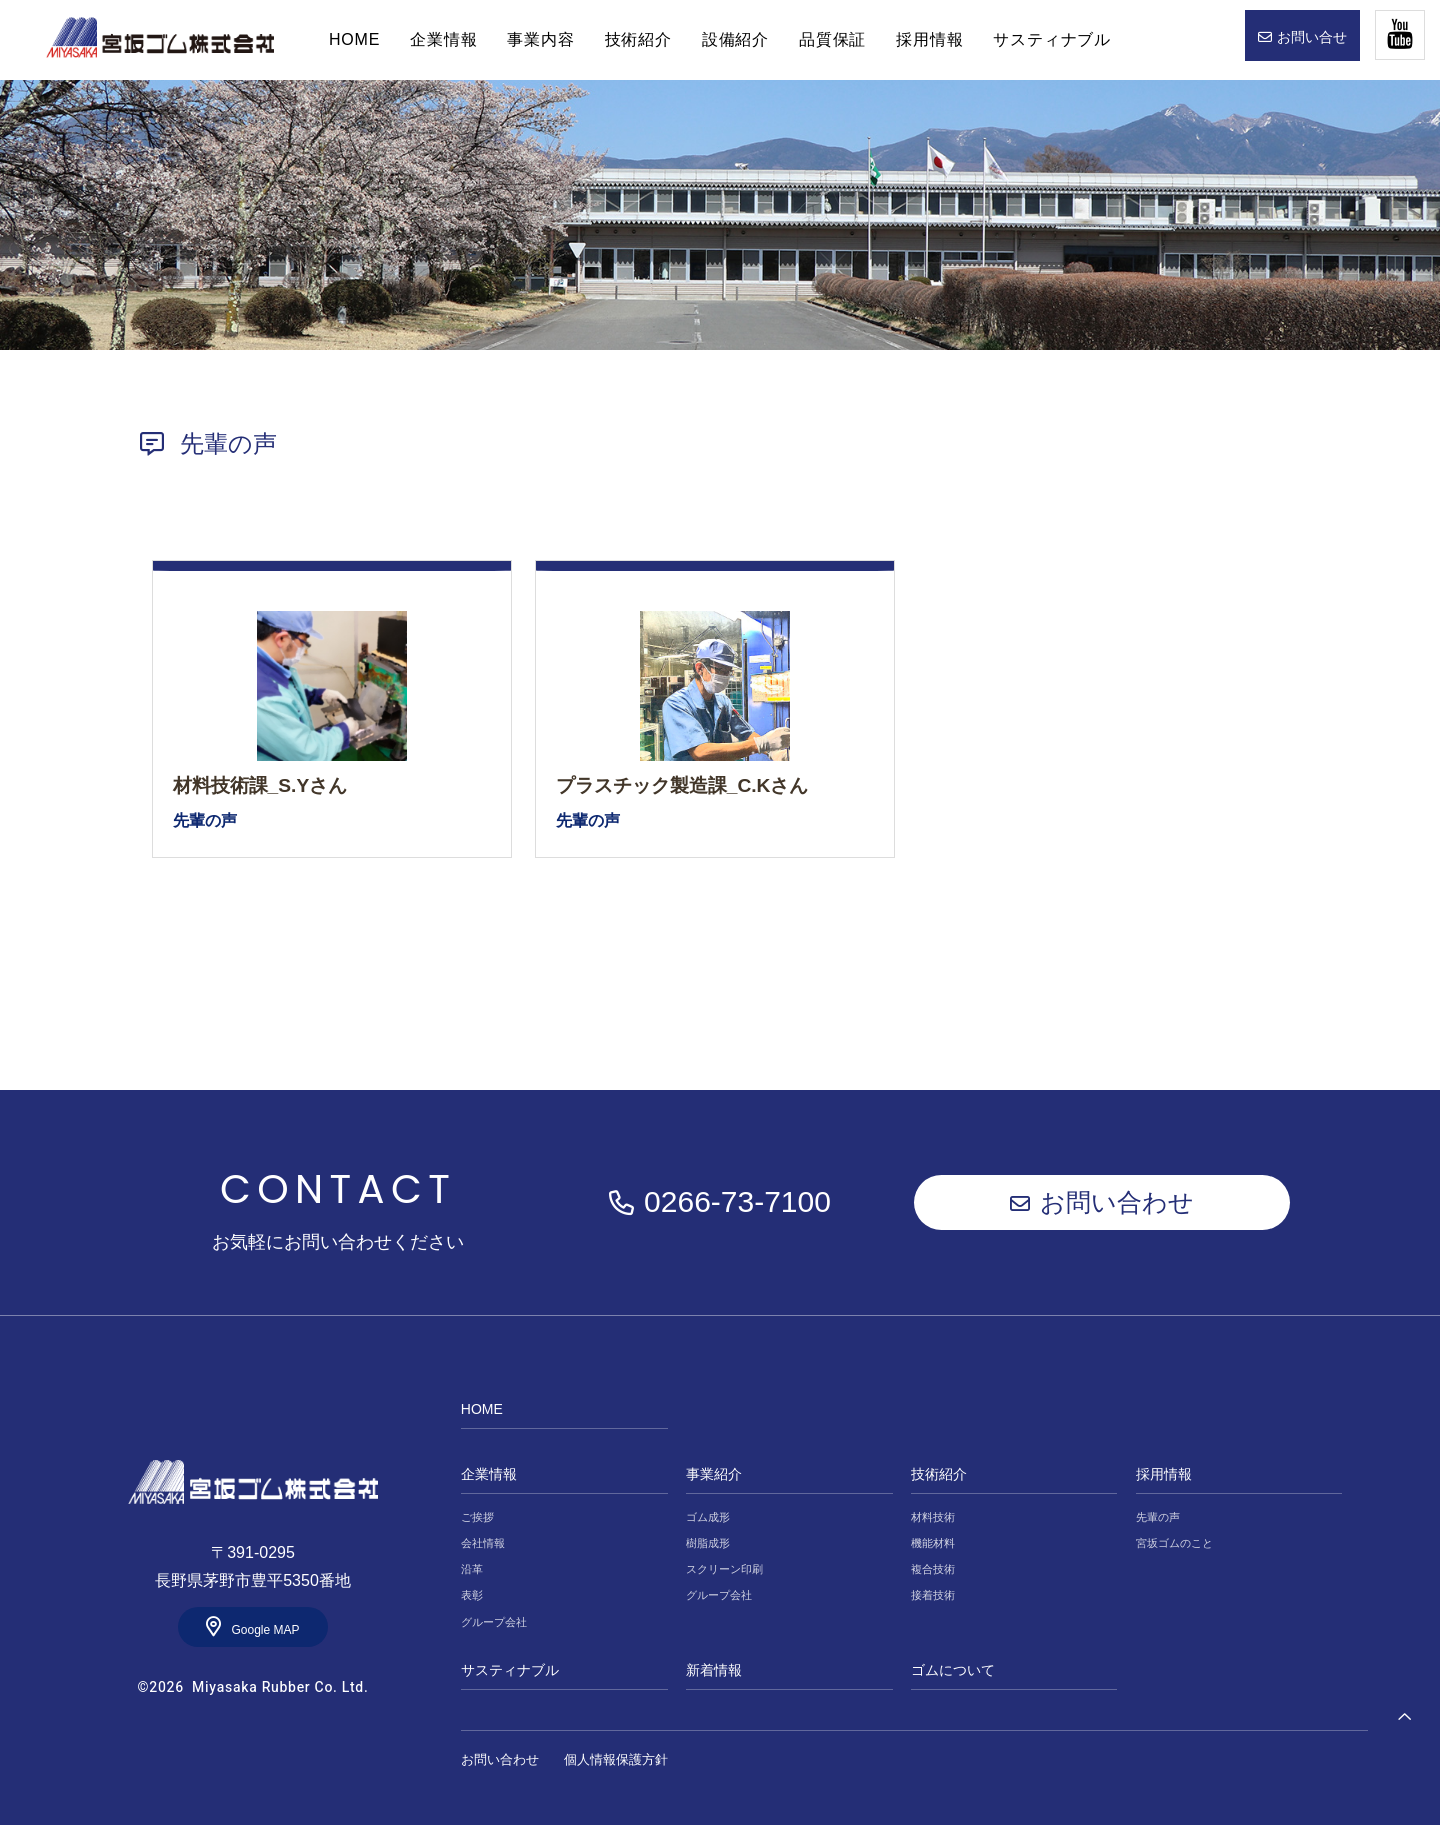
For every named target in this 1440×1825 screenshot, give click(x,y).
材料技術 (933, 1517)
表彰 (472, 1595)
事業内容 (540, 39)
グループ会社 (494, 1622)
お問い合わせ (1117, 1202)
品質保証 (832, 39)
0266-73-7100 (737, 1201)
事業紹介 (714, 1474)
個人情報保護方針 (616, 1759)
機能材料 (933, 1543)
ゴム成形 (708, 1517)
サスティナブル (1052, 39)
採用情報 (929, 39)
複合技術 (933, 1569)
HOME (160, 38)
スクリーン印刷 (724, 1569)
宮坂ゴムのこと (1174, 1543)
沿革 (472, 1569)
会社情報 (483, 1543)
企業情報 (443, 39)
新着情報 (714, 1670)
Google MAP (265, 1630)
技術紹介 (638, 39)
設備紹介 (735, 39)
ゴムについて (953, 1670)
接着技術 (933, 1595)
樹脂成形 (708, 1543)
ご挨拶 (477, 1517)
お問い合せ (1312, 37)
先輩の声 (1158, 1517)
